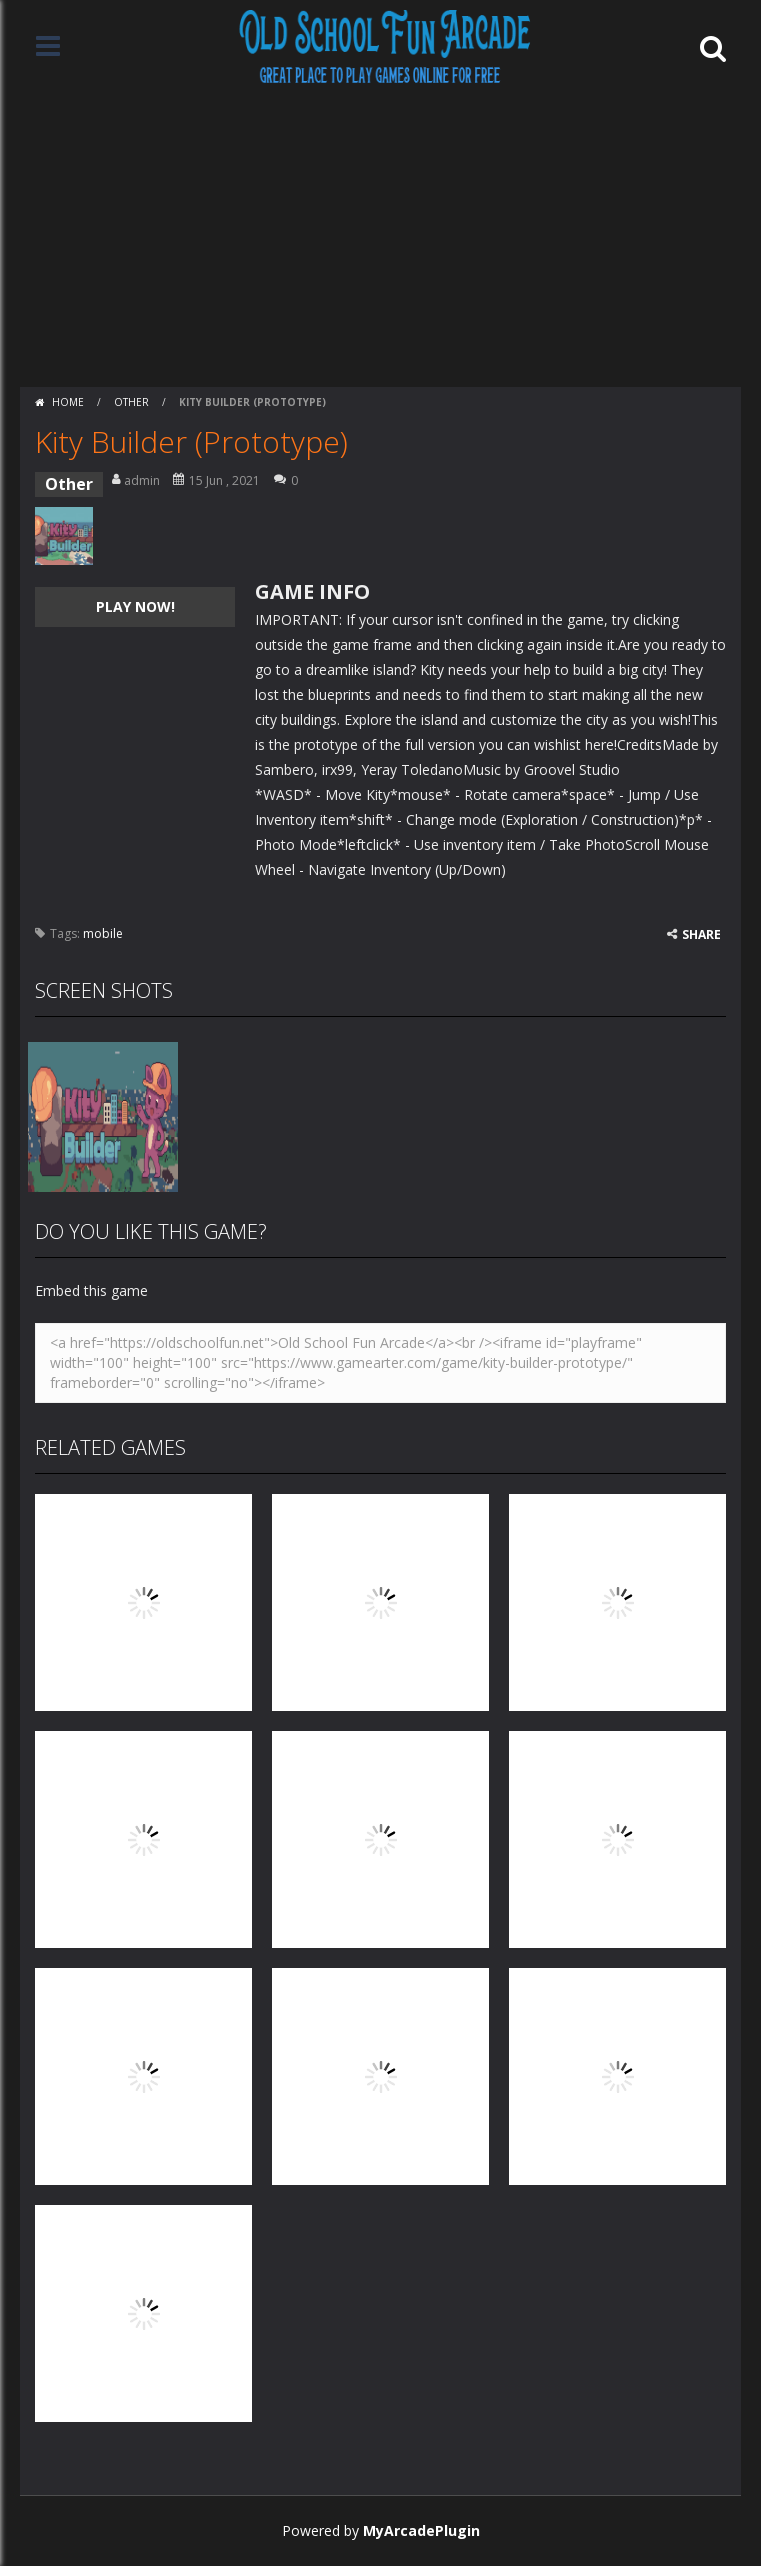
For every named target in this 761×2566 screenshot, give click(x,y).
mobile (103, 933)
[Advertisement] (380, 237)
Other (131, 402)
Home (68, 402)
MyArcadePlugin (421, 2530)
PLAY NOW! (135, 606)
